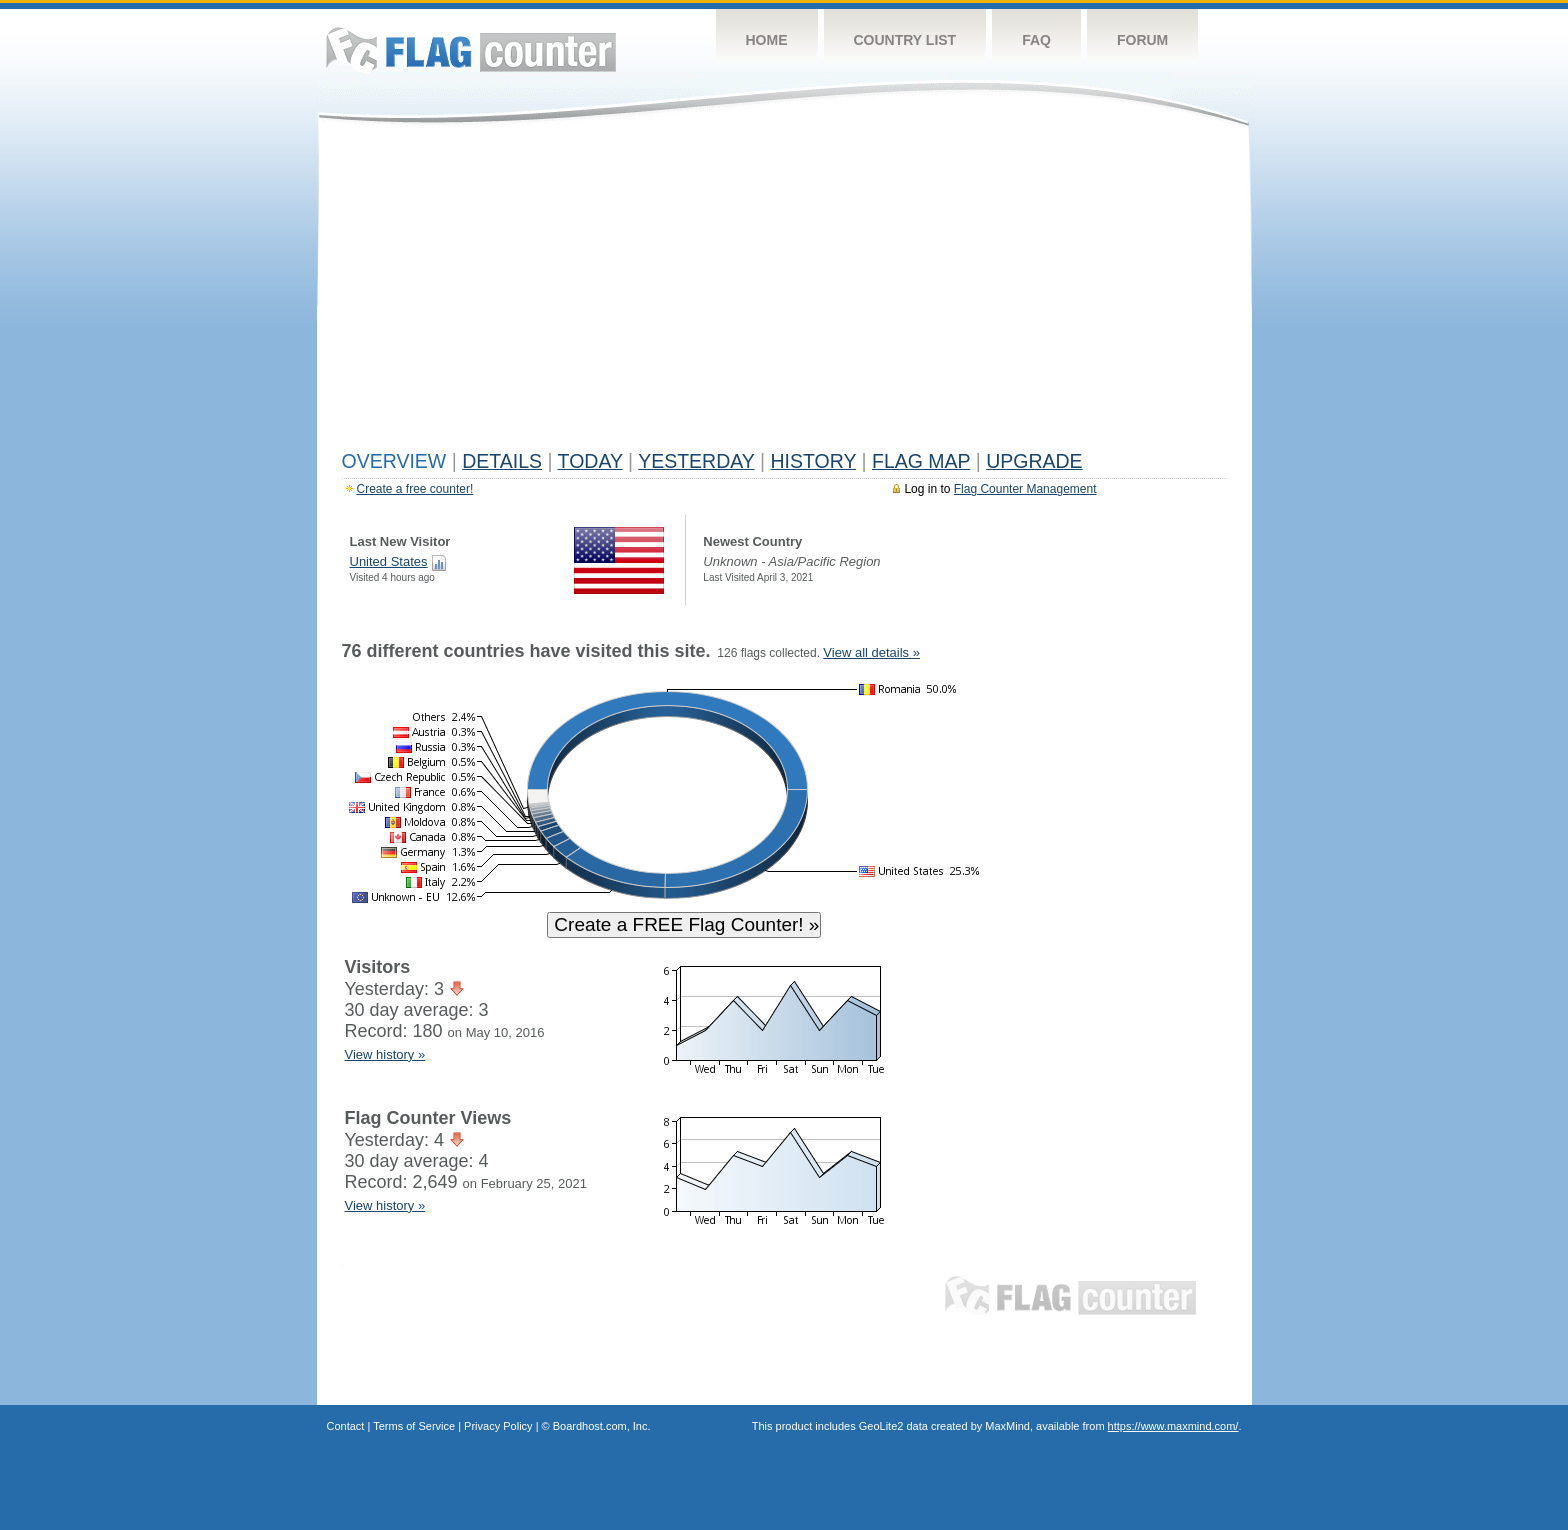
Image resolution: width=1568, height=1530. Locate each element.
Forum (1142, 40)
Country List (905, 40)
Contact (346, 1426)
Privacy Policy (498, 1426)
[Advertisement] (784, 292)
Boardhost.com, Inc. (602, 1426)
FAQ (1036, 40)
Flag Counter (471, 49)
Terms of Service (414, 1426)
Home (767, 40)
